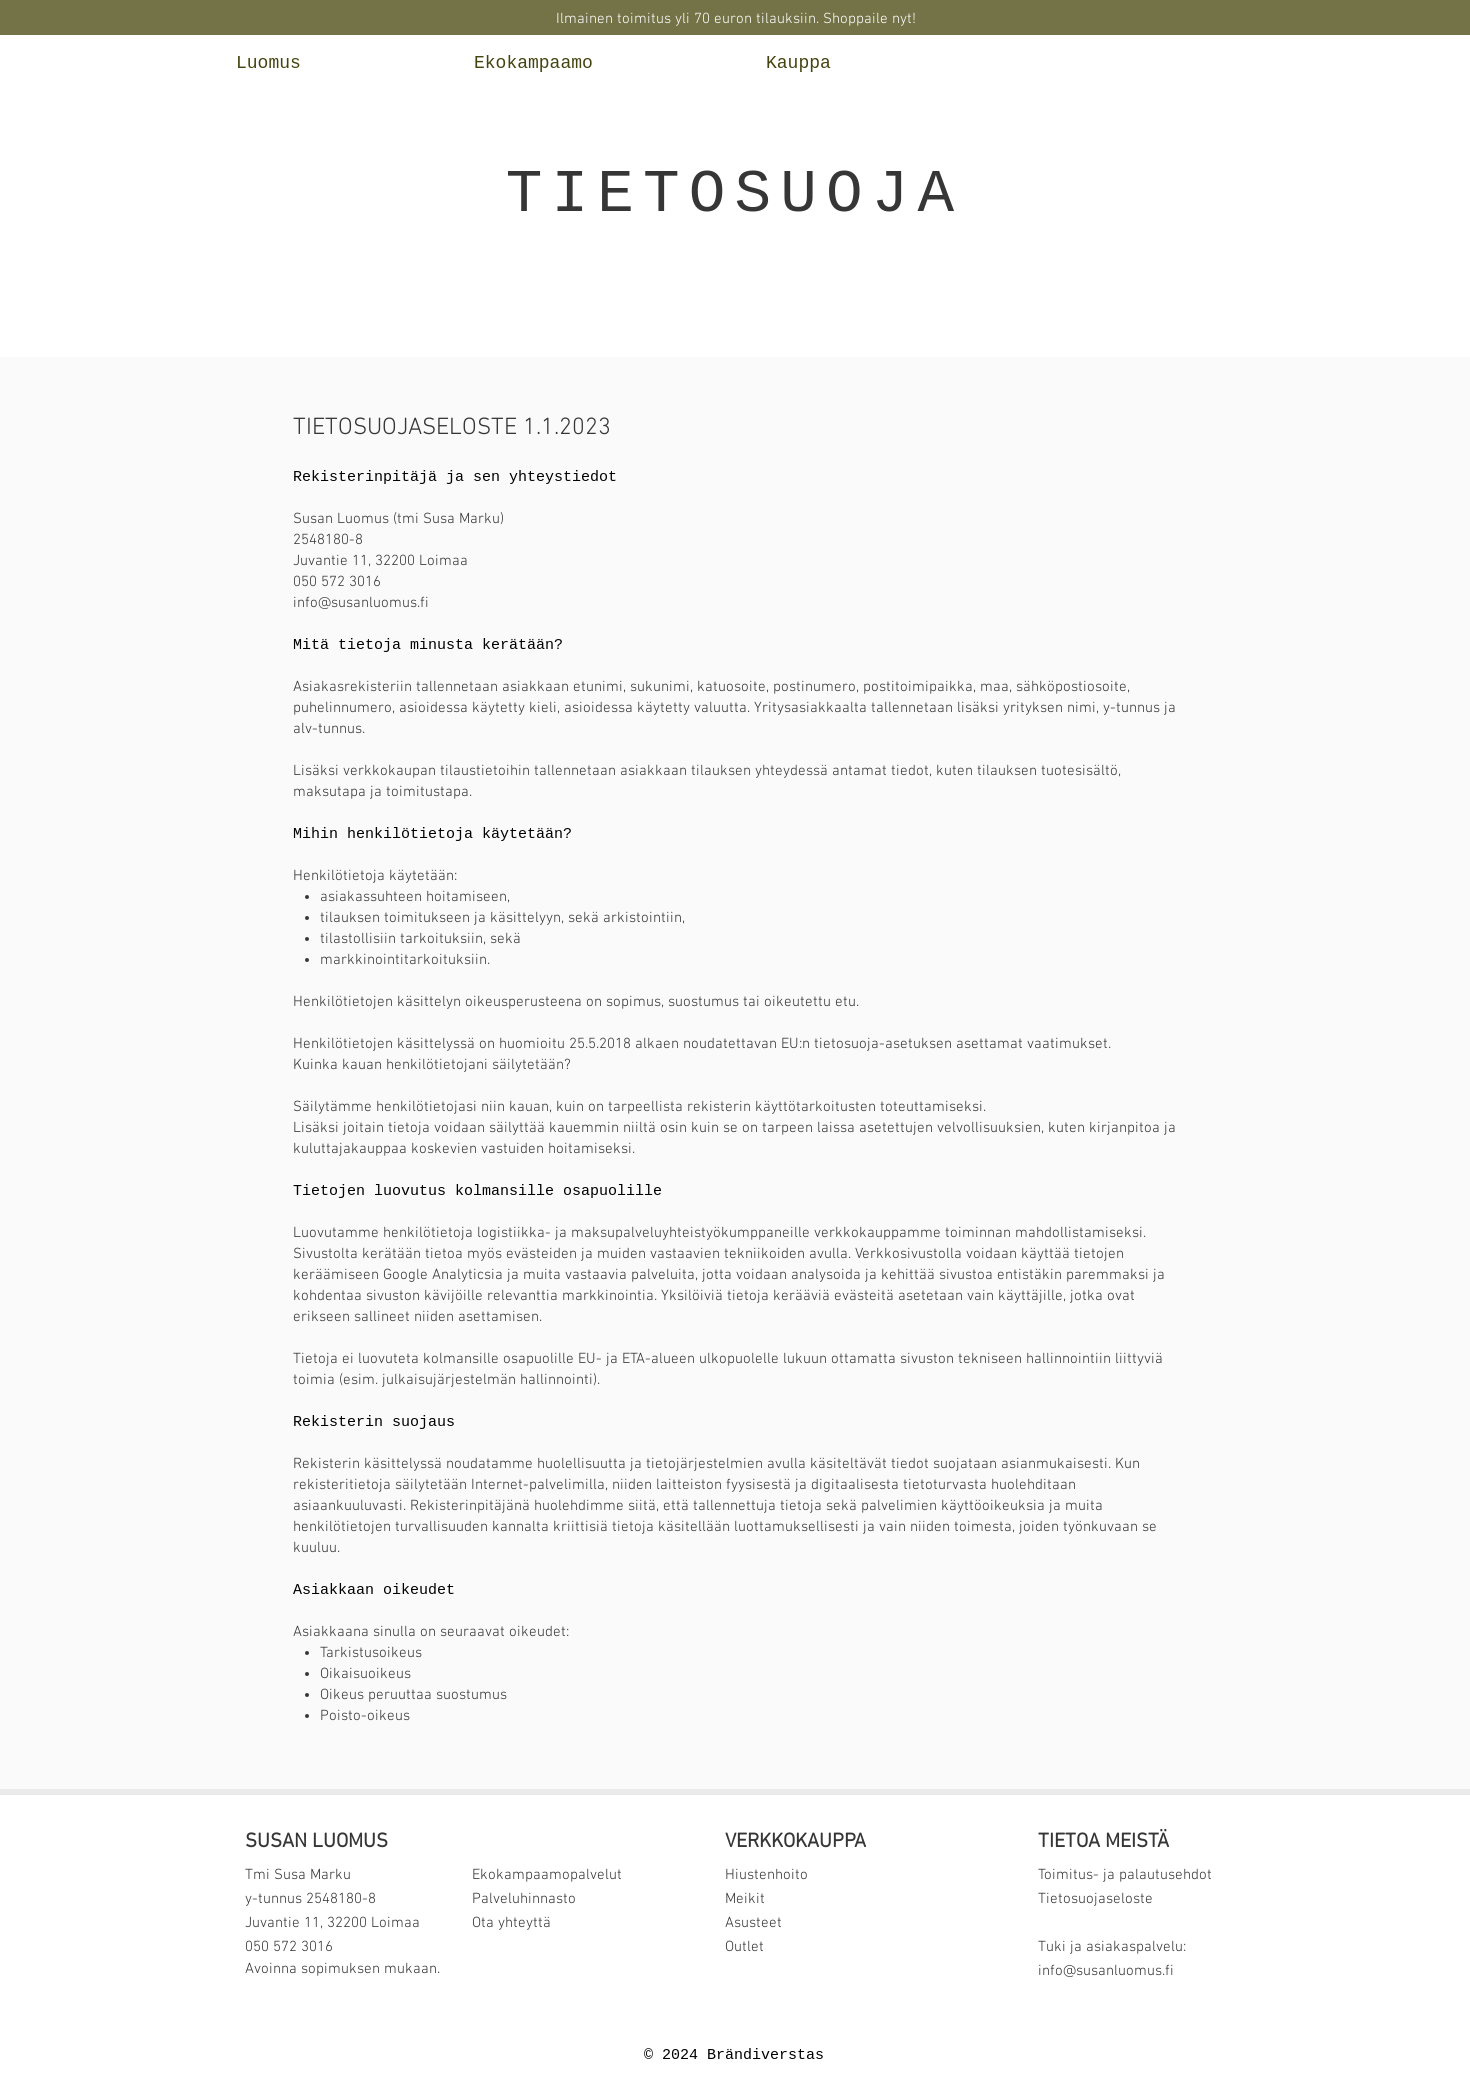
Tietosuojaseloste (1095, 1899)
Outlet (744, 1947)
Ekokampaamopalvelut (547, 1875)
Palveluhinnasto (524, 1899)
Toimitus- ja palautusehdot (1125, 1875)
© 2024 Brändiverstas (734, 2055)
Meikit (745, 1899)
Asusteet (753, 1923)
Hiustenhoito (766, 1875)
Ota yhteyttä (513, 1923)
